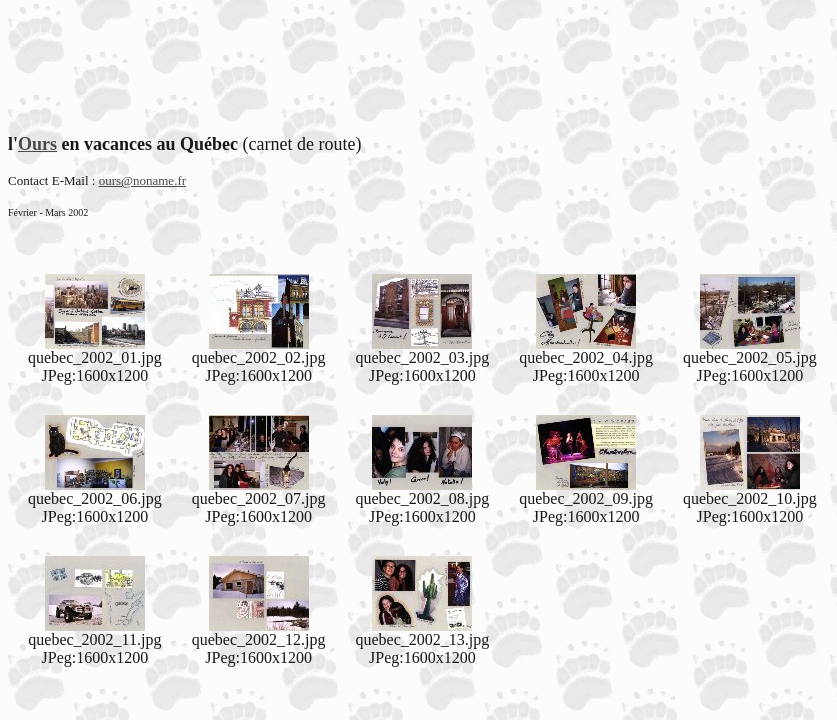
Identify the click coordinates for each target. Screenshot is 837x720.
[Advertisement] (419, 53)
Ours (37, 144)
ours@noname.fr (142, 180)
